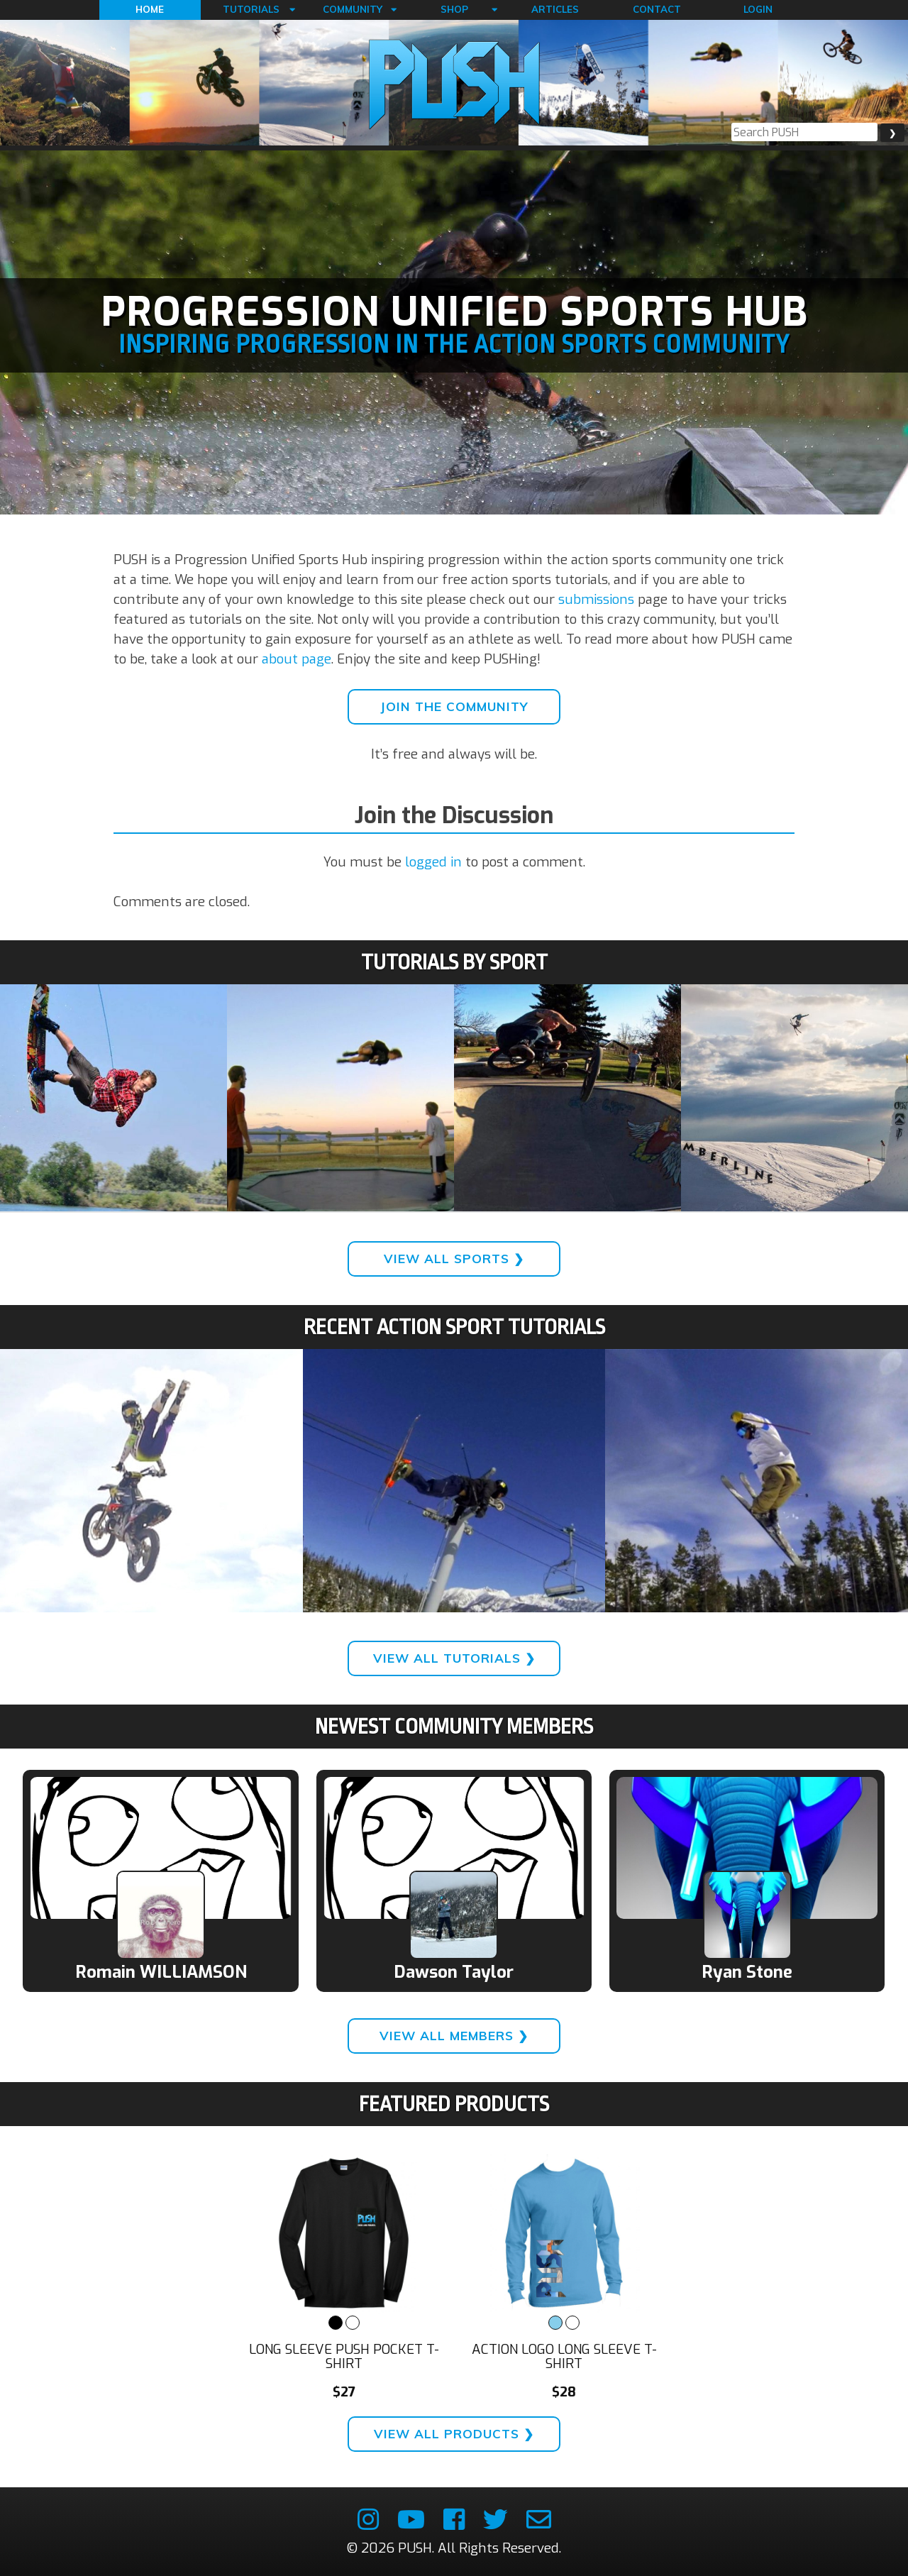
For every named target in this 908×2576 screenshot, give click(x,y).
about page (296, 659)
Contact (657, 9)
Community (352, 9)
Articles (555, 9)
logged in (433, 862)
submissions (596, 599)
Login (758, 9)
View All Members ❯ (454, 2035)
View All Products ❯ (454, 2433)
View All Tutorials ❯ (454, 1658)
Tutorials (251, 9)
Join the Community (454, 706)
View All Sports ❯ (454, 1258)
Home (149, 9)
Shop (454, 9)
